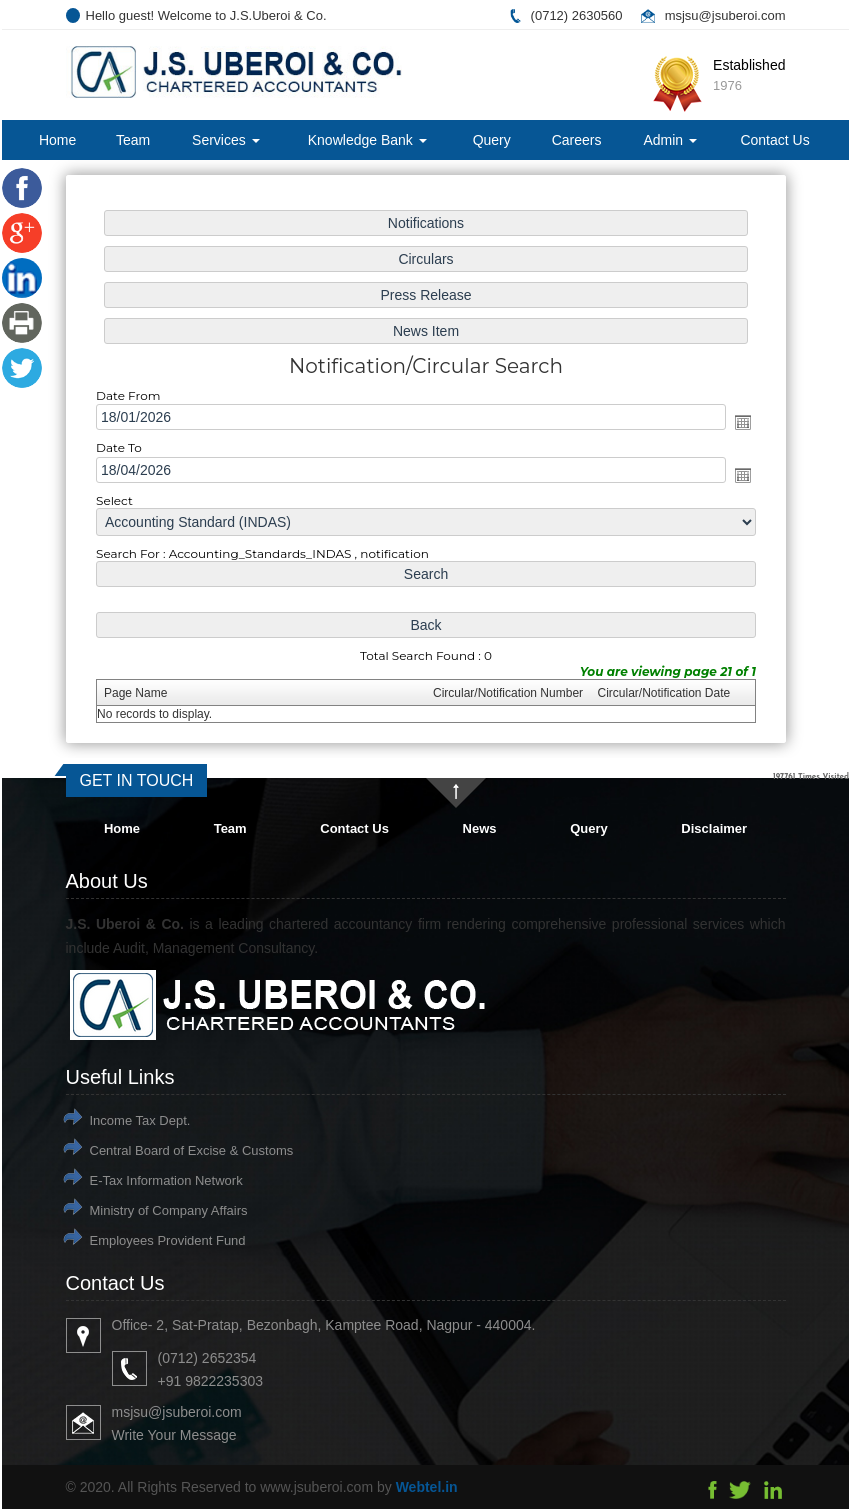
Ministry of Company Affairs (169, 1210)
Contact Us (774, 140)
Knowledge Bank (367, 140)
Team (133, 140)
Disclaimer (714, 828)
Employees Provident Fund (168, 1240)
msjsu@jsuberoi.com (725, 15)
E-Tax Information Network (166, 1180)
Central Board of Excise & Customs (192, 1150)
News (480, 828)
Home (57, 140)
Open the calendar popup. (742, 422)
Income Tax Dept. (140, 1120)
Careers (577, 140)
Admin (670, 140)
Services (226, 140)
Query (492, 140)
